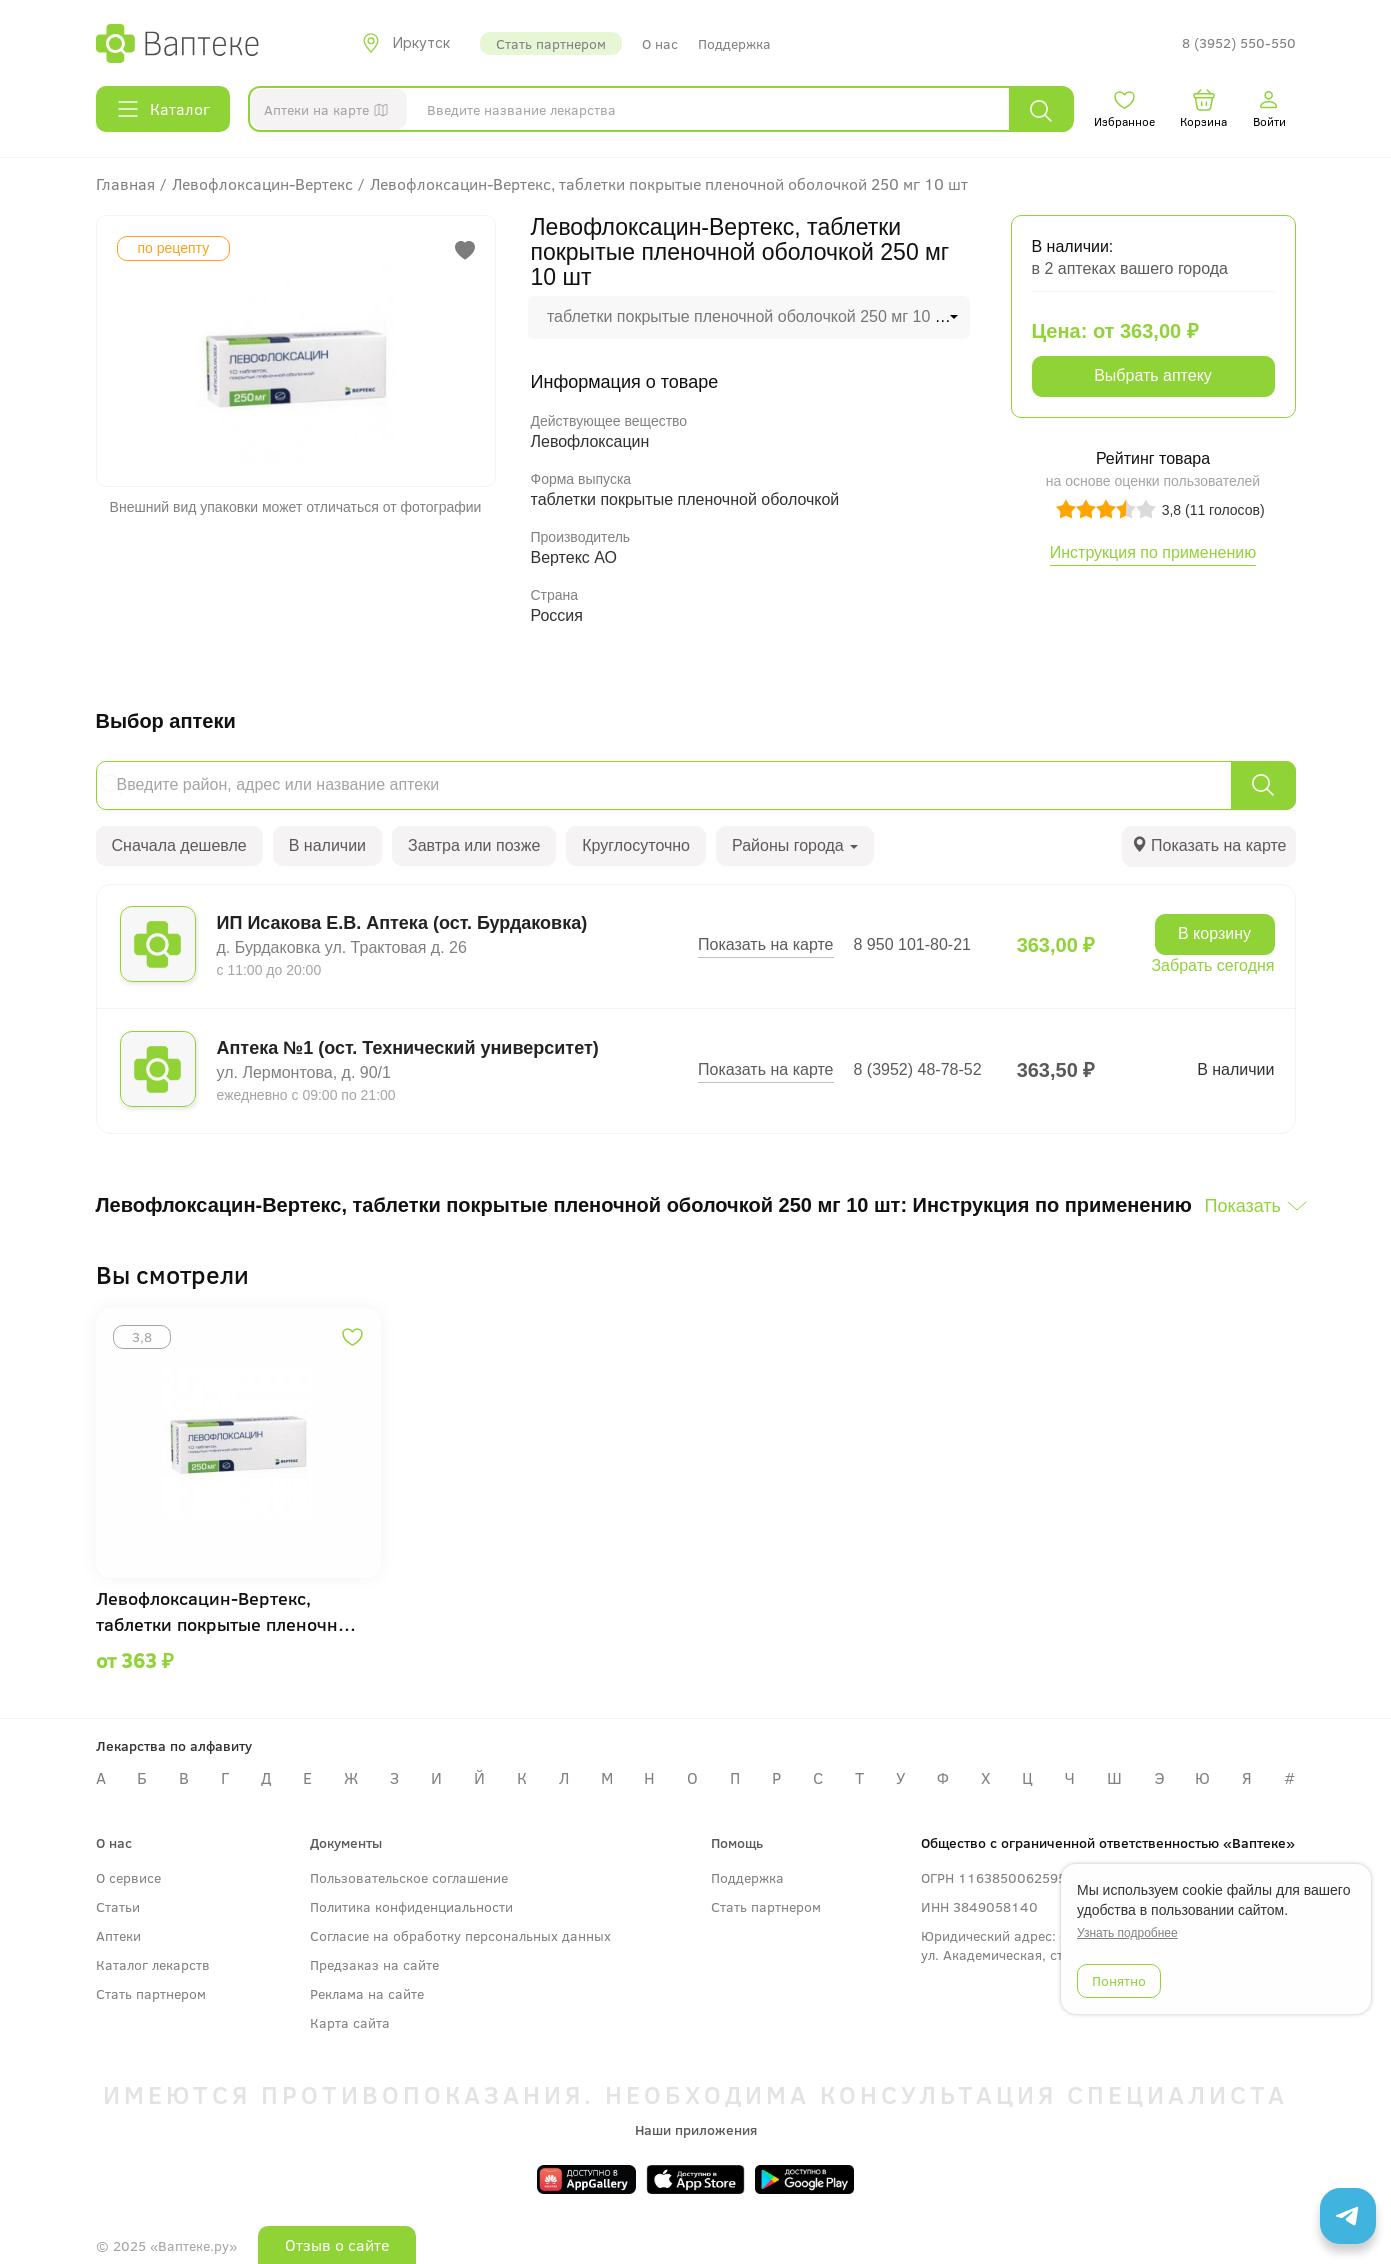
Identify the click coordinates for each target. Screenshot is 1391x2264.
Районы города (795, 845)
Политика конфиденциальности (411, 1906)
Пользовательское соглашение (409, 1877)
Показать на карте (765, 944)
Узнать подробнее (1127, 1933)
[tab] (1209, 846)
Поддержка (734, 43)
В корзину (1214, 933)
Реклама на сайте (367, 1993)
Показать (1242, 1206)
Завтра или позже (474, 845)
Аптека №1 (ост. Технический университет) (408, 1048)
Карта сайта (350, 2022)
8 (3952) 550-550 (1239, 43)
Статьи (118, 1906)
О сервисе (128, 1877)
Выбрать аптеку (1153, 375)
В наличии (327, 845)
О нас (660, 43)
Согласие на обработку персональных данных (460, 1935)
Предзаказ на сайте (374, 1964)
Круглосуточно (636, 845)
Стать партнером (551, 43)
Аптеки (118, 1935)
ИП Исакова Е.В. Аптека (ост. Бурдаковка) (402, 923)
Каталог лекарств (153, 1964)
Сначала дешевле (179, 845)
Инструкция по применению (1153, 552)
